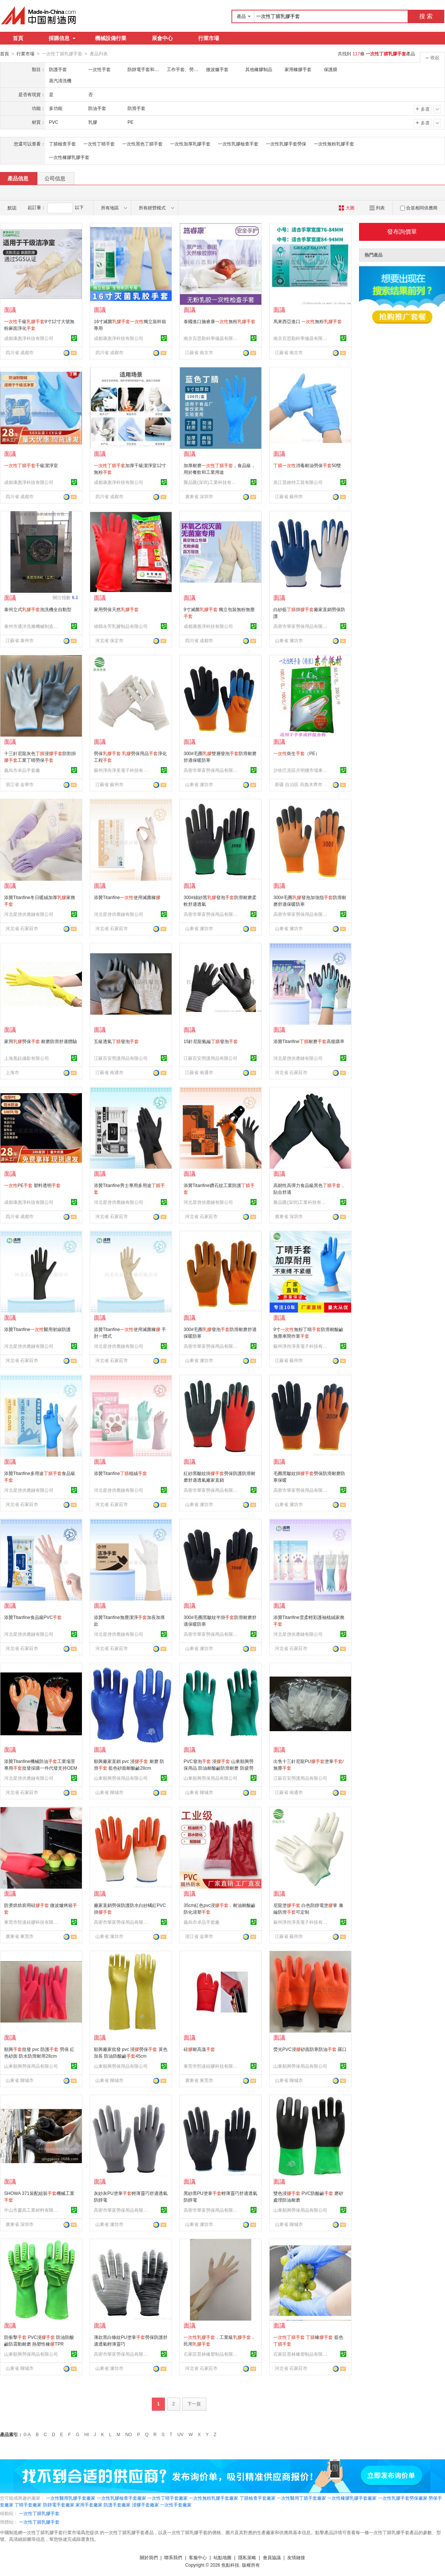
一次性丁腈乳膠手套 (39, 2513)
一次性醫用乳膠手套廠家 (70, 2497)
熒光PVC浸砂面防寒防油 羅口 (310, 2049)
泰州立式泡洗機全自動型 (37, 609)
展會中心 (162, 38)
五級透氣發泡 (116, 1041)
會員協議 (272, 2557)
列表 (377, 207)
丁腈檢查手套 (62, 143)
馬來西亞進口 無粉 (307, 321)
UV (180, 2434)
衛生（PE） (296, 753)
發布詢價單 (402, 231)
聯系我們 (173, 2557)
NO (128, 2434)
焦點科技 (230, 2564)
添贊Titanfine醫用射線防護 (37, 1329)
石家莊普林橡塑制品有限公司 (212, 2353)
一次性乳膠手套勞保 (286, 143)
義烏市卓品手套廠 (22, 770)
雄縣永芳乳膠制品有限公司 (121, 626)
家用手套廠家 (89, 2504)
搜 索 (426, 16)
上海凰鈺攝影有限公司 (26, 1058)
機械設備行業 (110, 38)
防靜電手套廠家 (58, 2504)
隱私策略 (247, 2557)
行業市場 (208, 38)
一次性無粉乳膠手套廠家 (213, 2497)
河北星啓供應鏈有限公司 (28, 914)
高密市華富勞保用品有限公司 (301, 626)
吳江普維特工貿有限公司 (298, 482)
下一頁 (194, 2403)
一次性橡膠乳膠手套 (69, 157)
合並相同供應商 (419, 207)
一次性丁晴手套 (99, 143)
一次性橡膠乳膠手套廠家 (352, 2497)
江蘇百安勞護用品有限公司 (121, 1058)
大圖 (346, 207)
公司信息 (54, 178)
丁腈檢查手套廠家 (258, 2497)
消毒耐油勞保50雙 (307, 465)
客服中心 (198, 2557)
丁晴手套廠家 (28, 2504)
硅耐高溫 (199, 2049)
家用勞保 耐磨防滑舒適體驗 (40, 1041)
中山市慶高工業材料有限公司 (32, 2209)
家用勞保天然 (116, 609)
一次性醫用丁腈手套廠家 (301, 2497)
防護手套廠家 (117, 2504)
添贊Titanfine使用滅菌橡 (127, 897)
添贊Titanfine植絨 (120, 1473)
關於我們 (149, 2557)
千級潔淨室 (31, 465)
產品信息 (17, 178)
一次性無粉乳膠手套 (334, 143)
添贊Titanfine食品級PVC (33, 1617)
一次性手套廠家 (175, 2504)
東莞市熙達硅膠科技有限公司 (32, 1922)
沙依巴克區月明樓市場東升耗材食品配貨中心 (301, 770)
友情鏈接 (296, 2557)
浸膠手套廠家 (145, 2504)
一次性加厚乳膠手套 (190, 143)
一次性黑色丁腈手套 (142, 143)
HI (87, 2434)
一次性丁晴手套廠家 (167, 2497)
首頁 (18, 38)
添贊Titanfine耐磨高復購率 (308, 1041)
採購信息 (62, 38)
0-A (27, 2434)
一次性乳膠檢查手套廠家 (121, 2497)
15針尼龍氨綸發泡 (211, 1041)
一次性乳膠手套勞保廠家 (402, 2497)
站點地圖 (222, 2557)
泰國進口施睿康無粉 (219, 321)
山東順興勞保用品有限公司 (121, 1778)
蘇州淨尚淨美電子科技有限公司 (122, 770)
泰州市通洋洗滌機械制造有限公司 (32, 626)
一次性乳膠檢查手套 (238, 143)
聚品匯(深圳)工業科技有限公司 (212, 482)
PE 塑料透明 (32, 1185)
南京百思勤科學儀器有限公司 (212, 338)
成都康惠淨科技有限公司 (28, 338)
